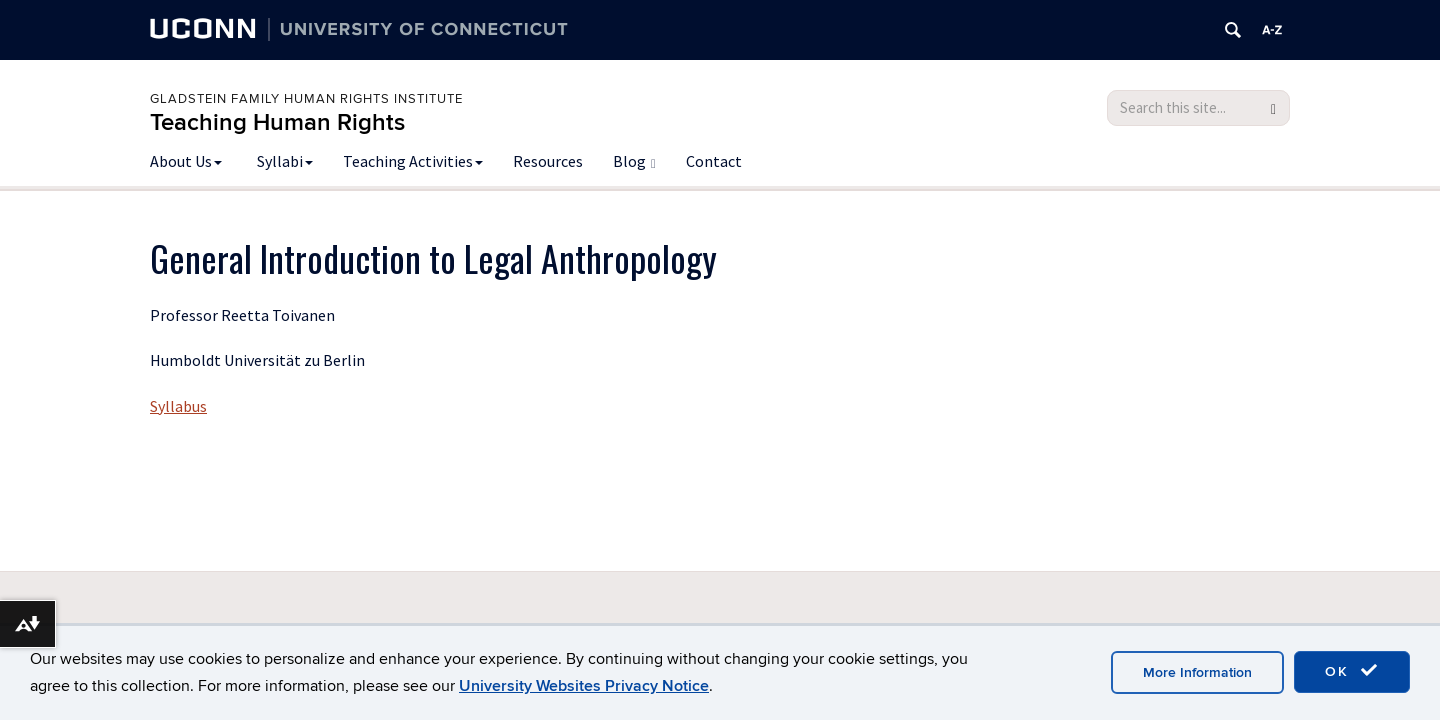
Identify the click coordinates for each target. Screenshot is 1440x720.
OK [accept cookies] (1352, 671)
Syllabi (285, 161)
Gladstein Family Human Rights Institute (306, 99)
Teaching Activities (413, 161)
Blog (634, 161)
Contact (714, 161)
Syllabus (178, 406)
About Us (186, 161)
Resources (548, 161)
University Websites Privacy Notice (584, 686)
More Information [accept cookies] (1197, 672)
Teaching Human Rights (277, 122)
